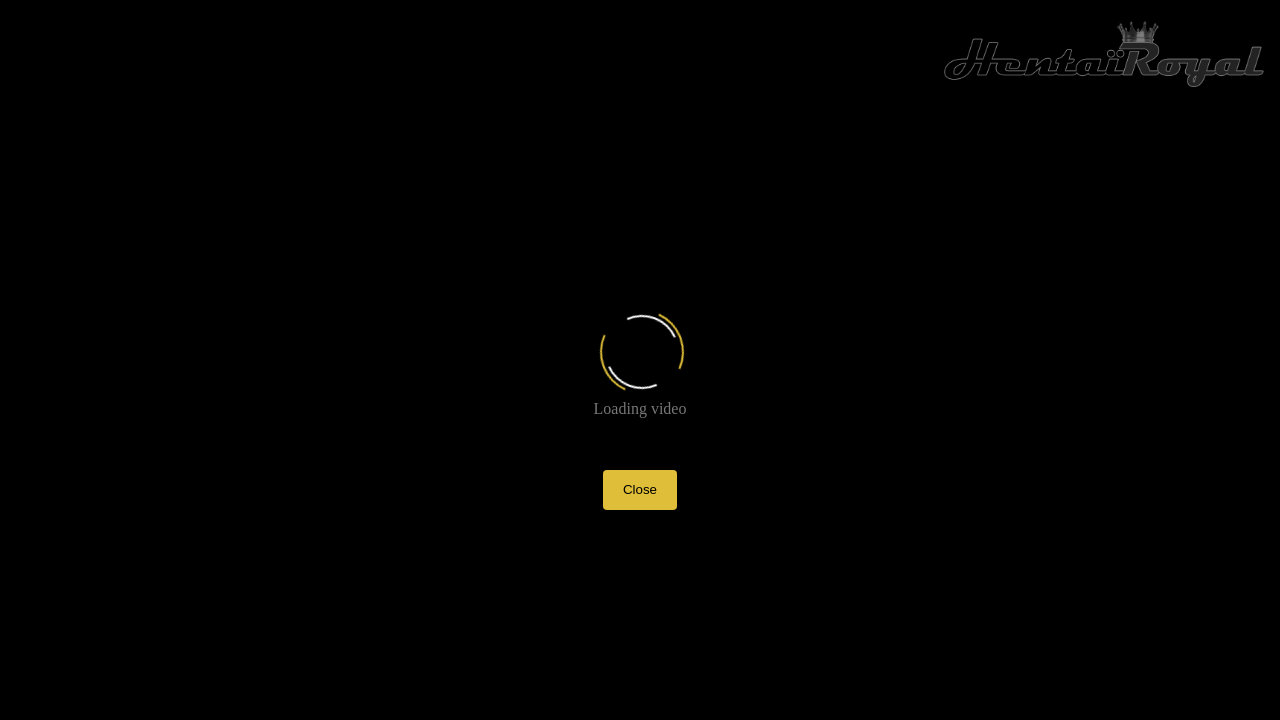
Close (640, 489)
